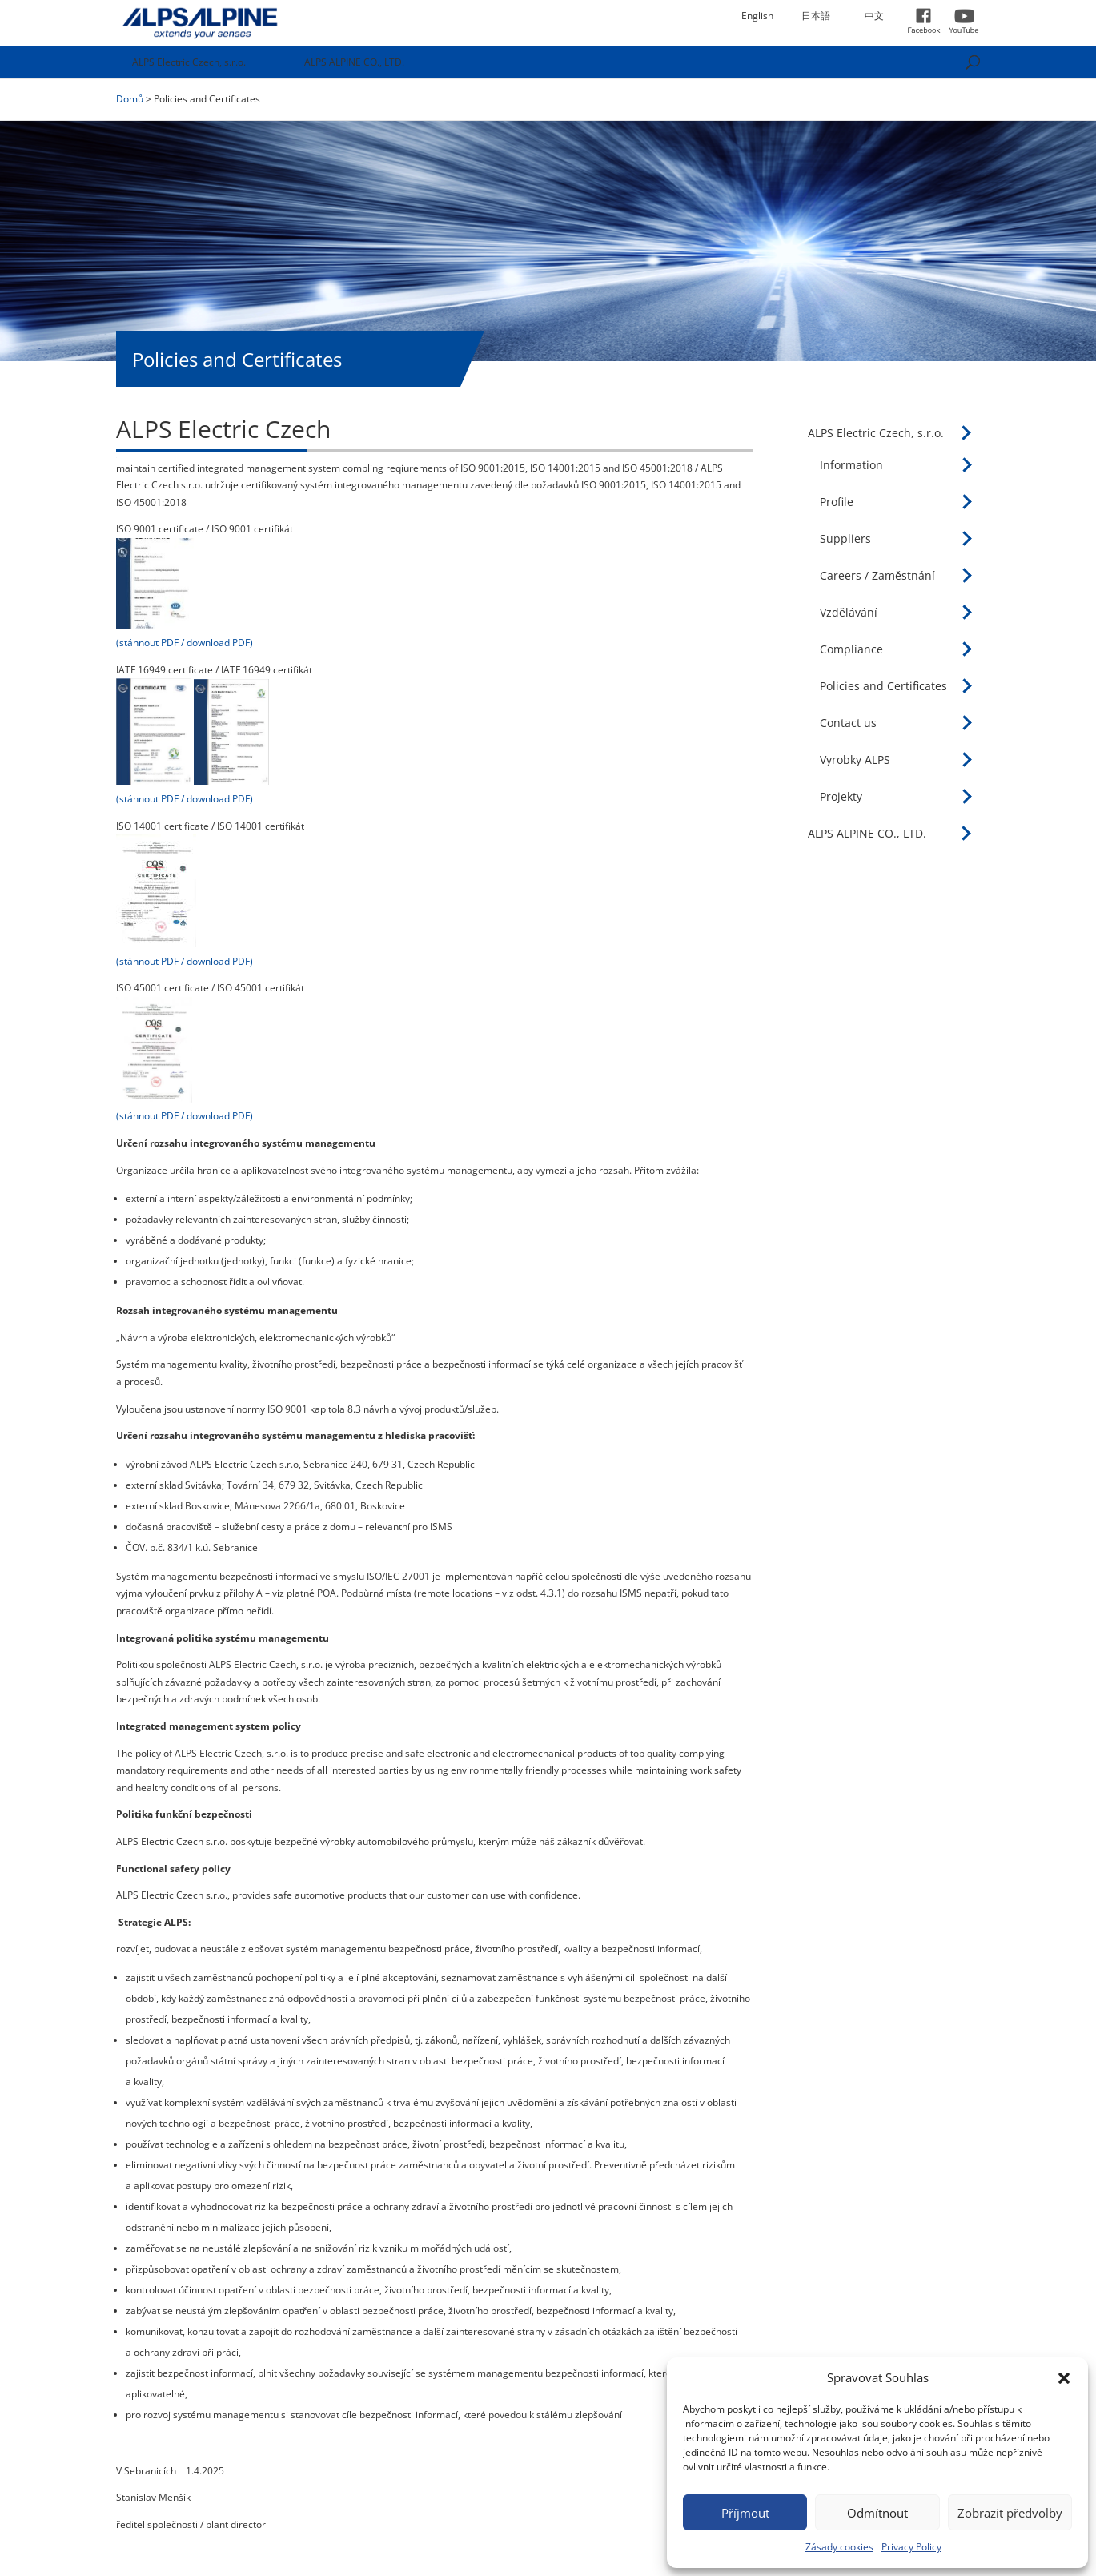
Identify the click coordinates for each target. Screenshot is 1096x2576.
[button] (1064, 2378)
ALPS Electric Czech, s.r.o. (189, 62)
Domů (129, 99)
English (757, 15)
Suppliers (845, 538)
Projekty (841, 796)
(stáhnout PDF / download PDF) (184, 642)
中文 (874, 15)
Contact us (848, 722)
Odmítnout (877, 2513)
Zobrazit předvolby (1009, 2513)
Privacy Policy (911, 2547)
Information (851, 464)
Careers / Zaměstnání (877, 575)
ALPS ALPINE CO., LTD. (354, 62)
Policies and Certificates (883, 685)
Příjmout (745, 2513)
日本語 (815, 15)
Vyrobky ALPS (855, 759)
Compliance (851, 649)
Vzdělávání (848, 612)
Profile (836, 501)
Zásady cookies (839, 2547)
